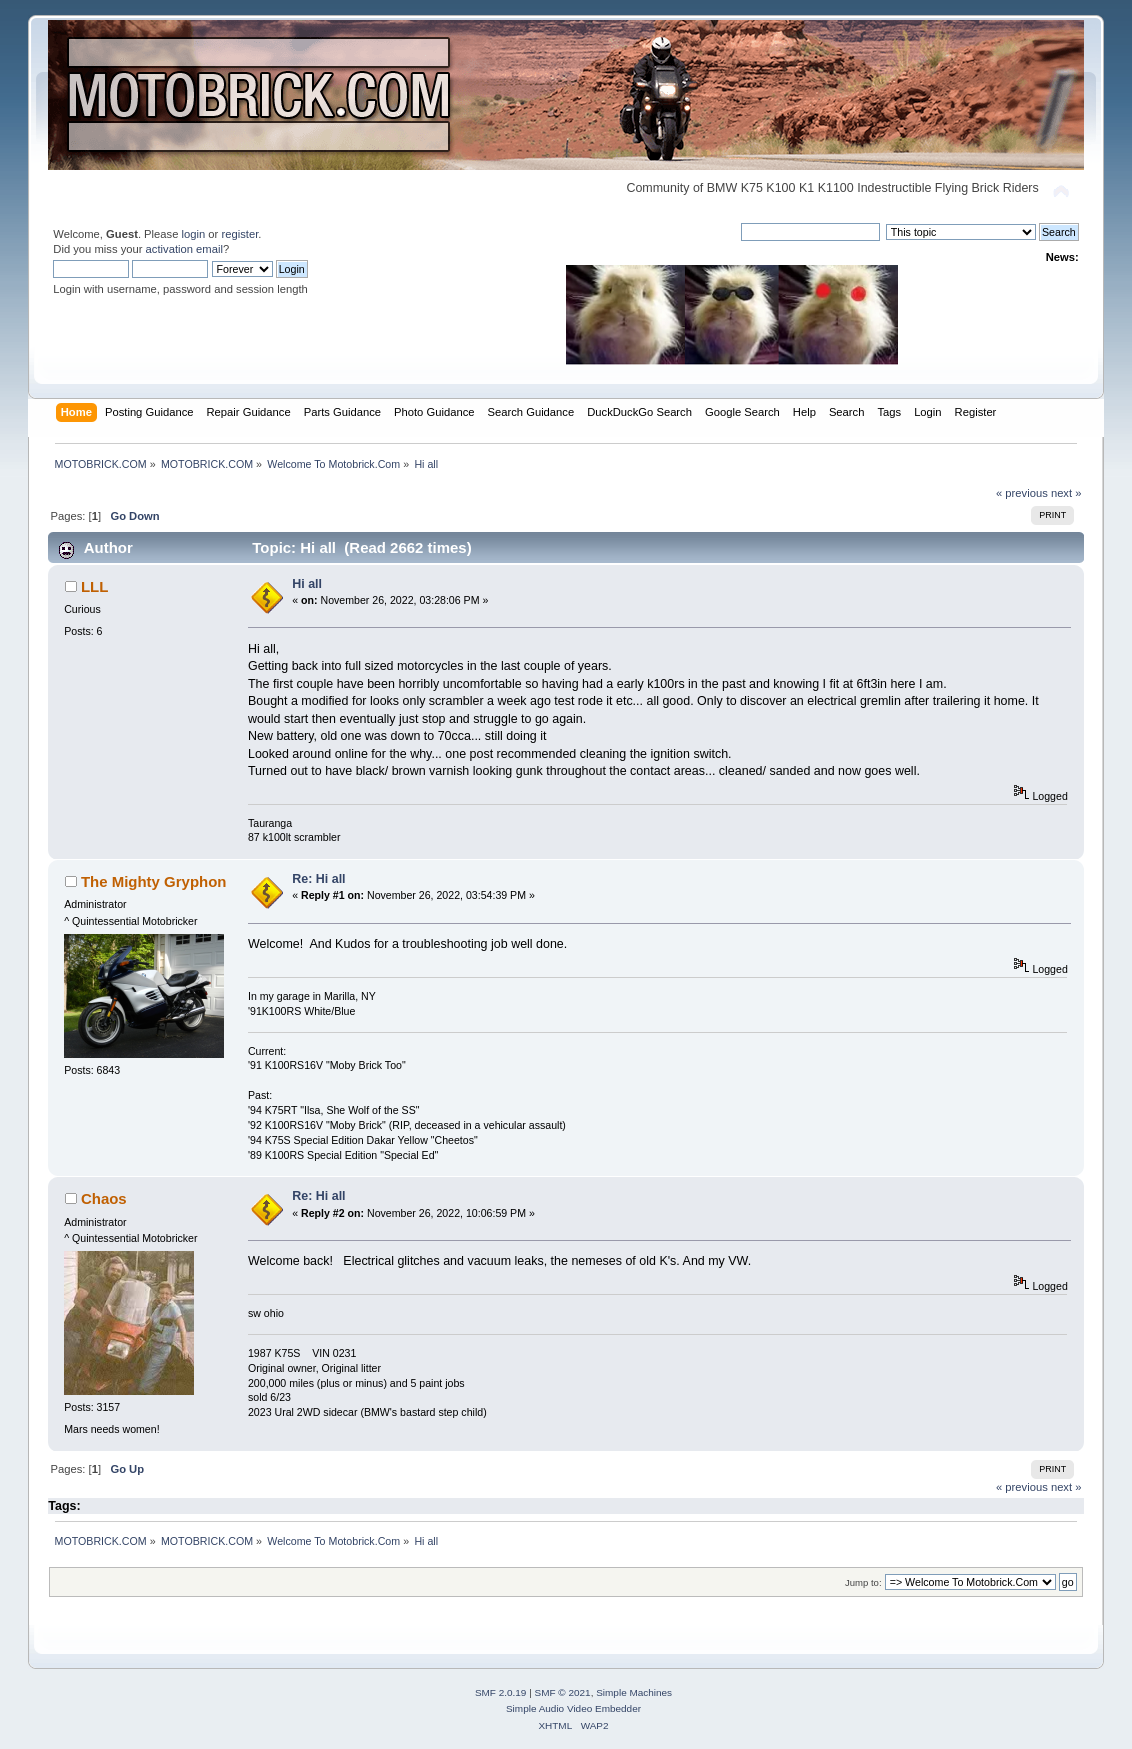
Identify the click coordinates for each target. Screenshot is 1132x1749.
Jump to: (863, 1582)
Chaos (104, 1198)
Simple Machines (634, 1692)
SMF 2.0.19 (501, 1692)
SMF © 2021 (563, 1692)
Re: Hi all (318, 879)
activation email (184, 249)
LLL (94, 586)
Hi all (307, 584)
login (194, 234)
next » (1066, 493)
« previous (1022, 493)
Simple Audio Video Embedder (573, 1708)
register (239, 234)
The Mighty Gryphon (154, 881)
